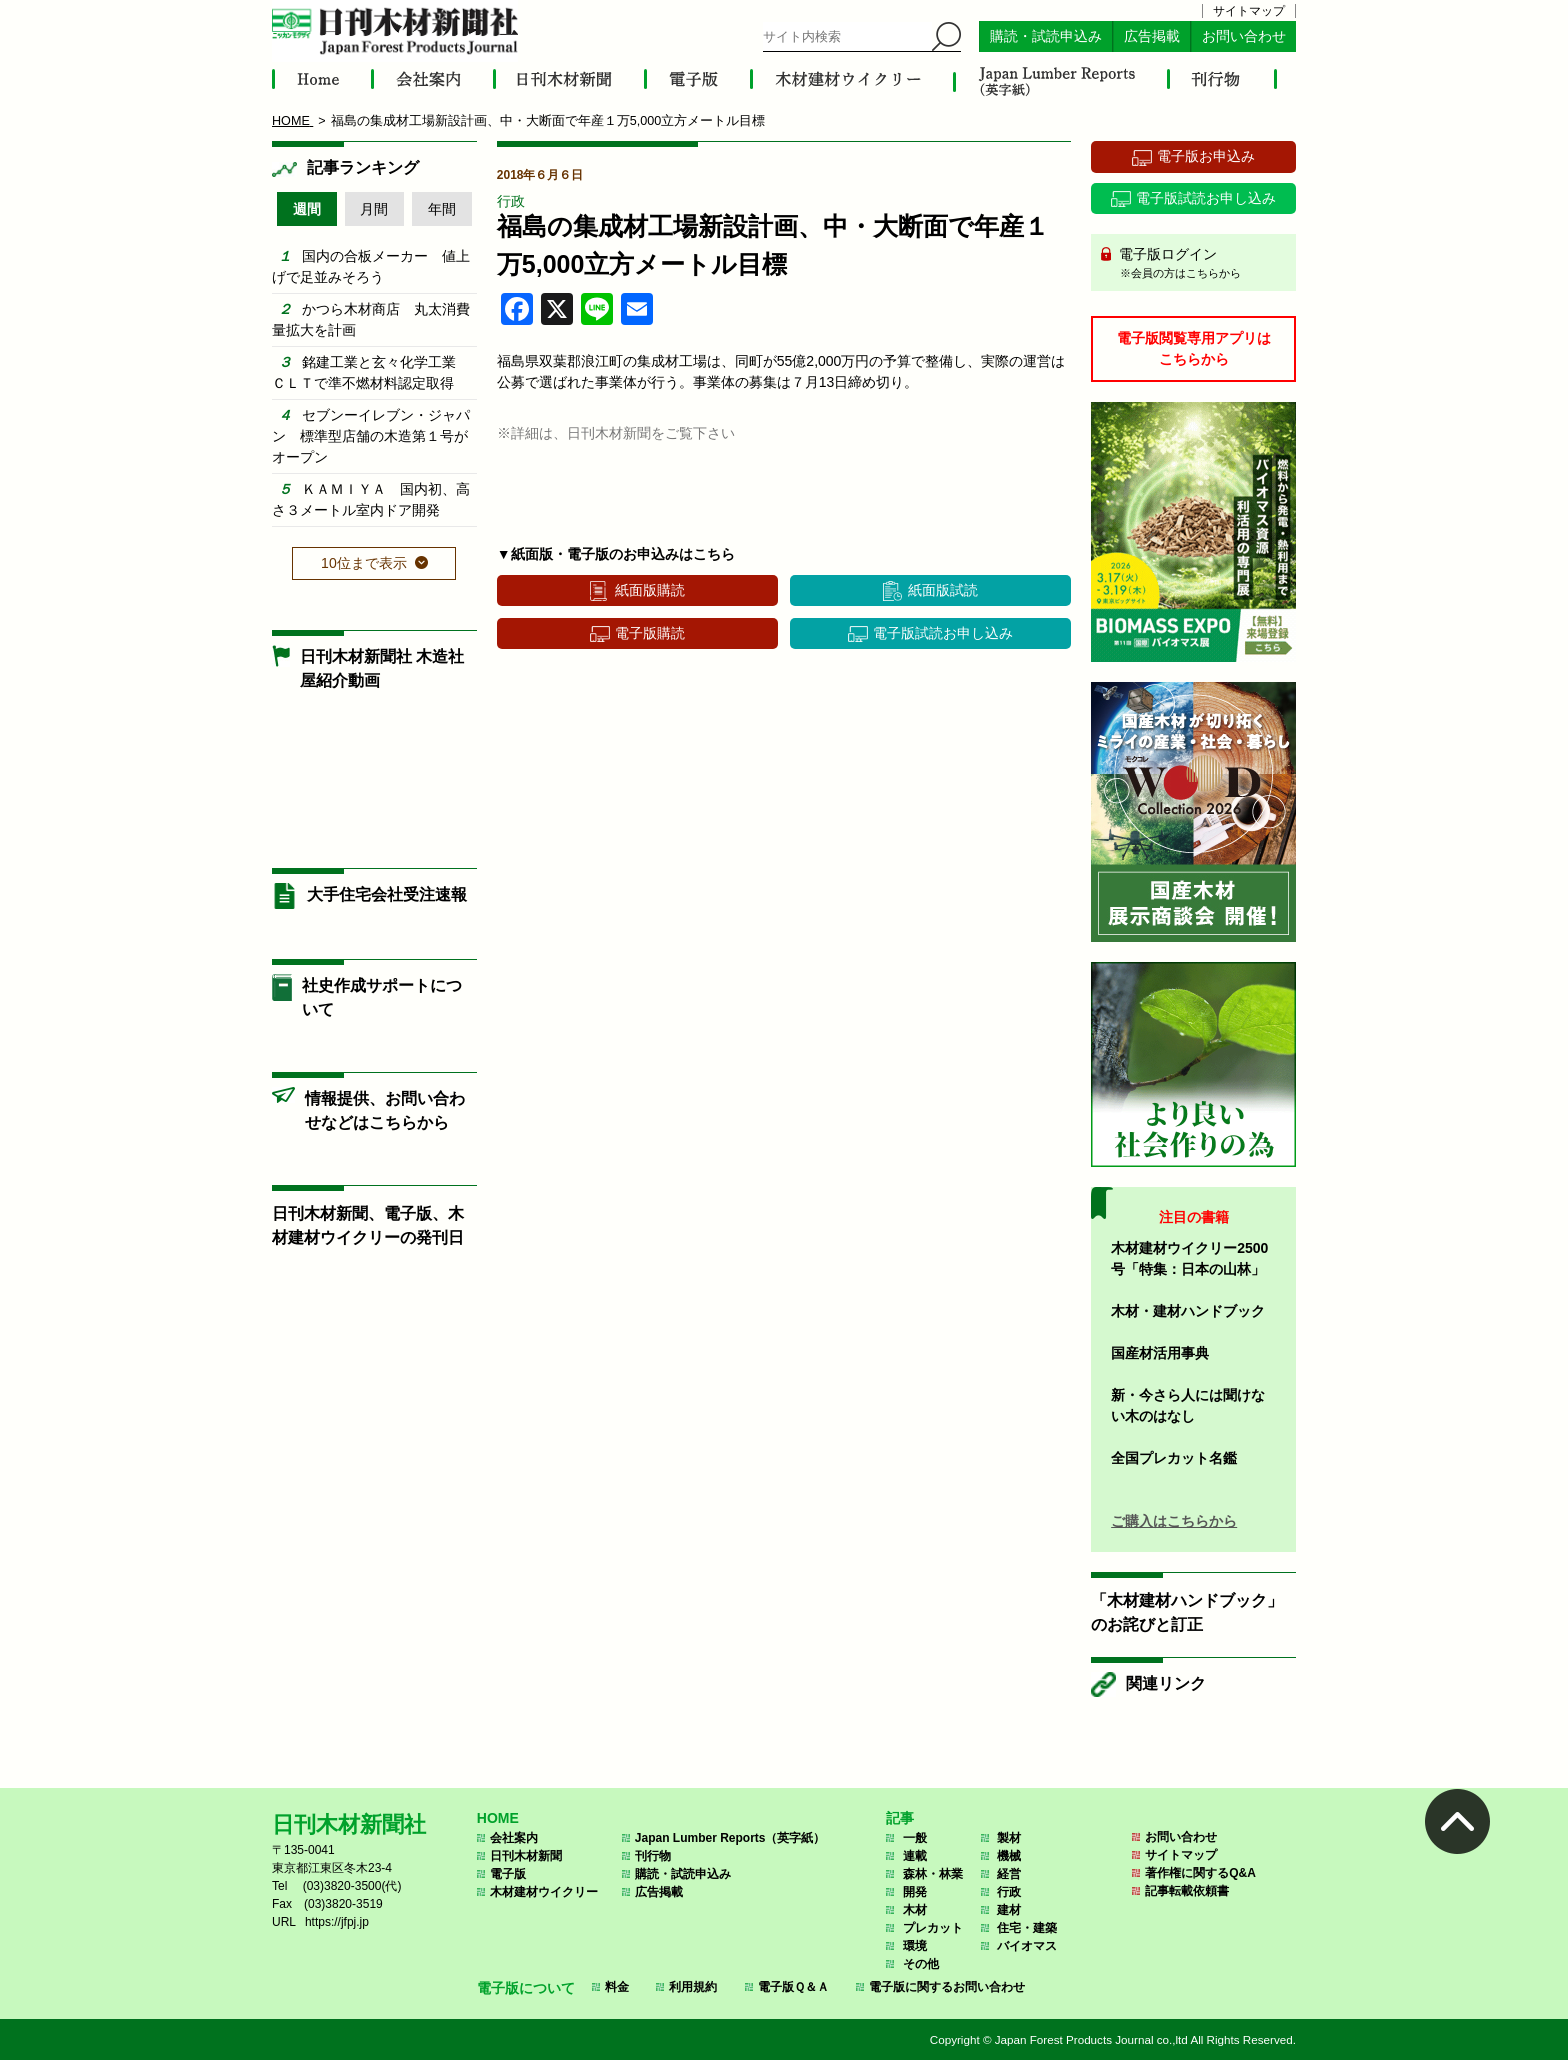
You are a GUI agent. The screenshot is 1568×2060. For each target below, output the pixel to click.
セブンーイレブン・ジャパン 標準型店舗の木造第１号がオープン (371, 436)
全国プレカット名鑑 (1174, 1458)
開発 (915, 1892)
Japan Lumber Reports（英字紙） (730, 1838)
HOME (498, 1818)
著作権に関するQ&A (1200, 1873)
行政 (511, 201)
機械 (1009, 1856)
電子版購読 (650, 633)
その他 (921, 1964)
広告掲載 (1152, 36)
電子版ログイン (1200, 264)
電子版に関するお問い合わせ (947, 1987)
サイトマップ (1249, 11)
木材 (915, 1910)
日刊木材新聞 (526, 1856)
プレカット (933, 1928)
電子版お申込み (1206, 156)
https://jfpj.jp (337, 1922)
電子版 (508, 1874)
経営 (1009, 1874)
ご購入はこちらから (1174, 1521)
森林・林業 (933, 1874)
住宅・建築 (1027, 1928)
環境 (915, 1946)
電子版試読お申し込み (943, 633)
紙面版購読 (650, 590)
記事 (900, 1818)
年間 (442, 209)
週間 (307, 209)
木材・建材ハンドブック (1188, 1311)
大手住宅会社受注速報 (387, 894)
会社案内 (514, 1838)
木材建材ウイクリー (544, 1892)
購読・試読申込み (1046, 36)
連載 (915, 1856)
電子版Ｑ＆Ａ (793, 1987)
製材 (1009, 1838)
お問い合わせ (1244, 36)
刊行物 (653, 1856)
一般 (915, 1838)
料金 (617, 1987)
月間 (374, 209)
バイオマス (1027, 1946)
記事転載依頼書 (1187, 1891)
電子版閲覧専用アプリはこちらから (1194, 348)
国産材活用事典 (1160, 1353)
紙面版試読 (943, 590)
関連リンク (1166, 1683)
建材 (1009, 1910)
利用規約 (693, 1987)
